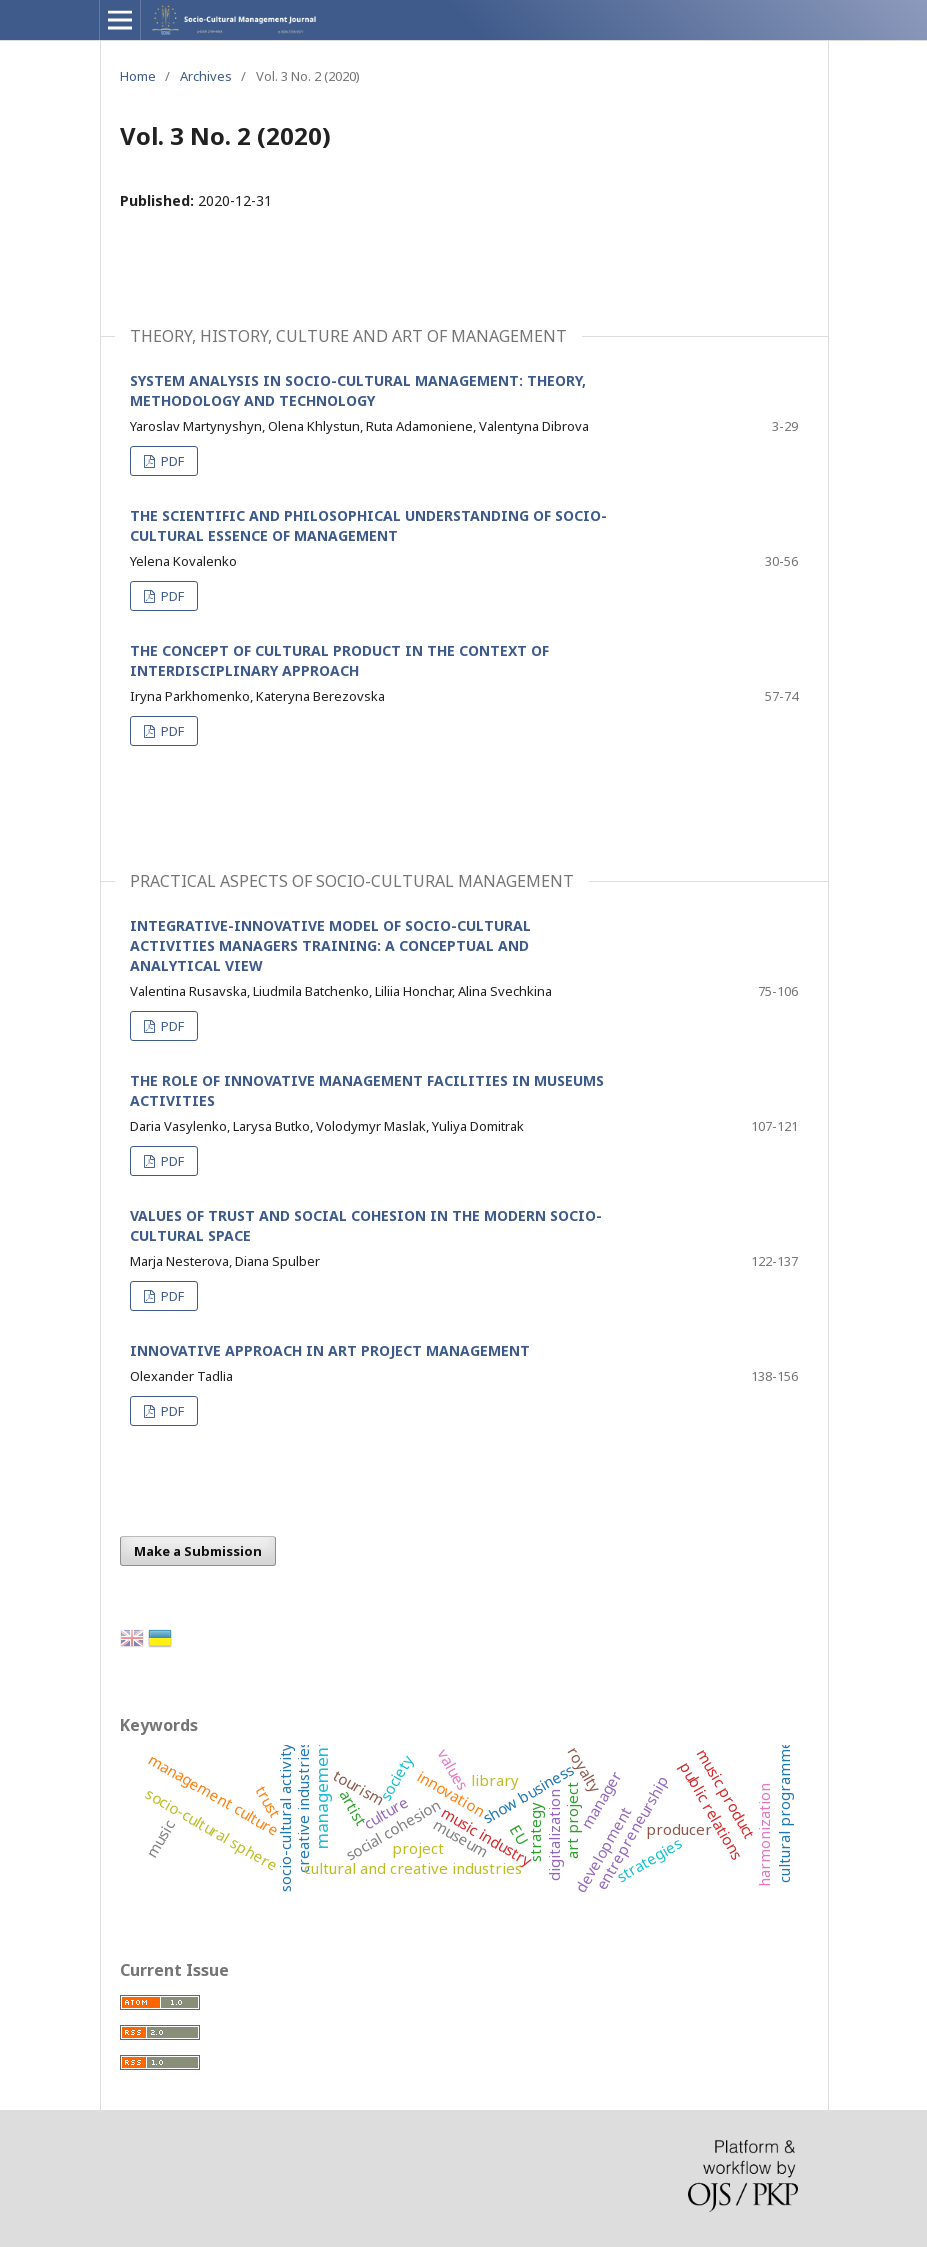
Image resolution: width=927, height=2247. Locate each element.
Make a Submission (198, 1551)
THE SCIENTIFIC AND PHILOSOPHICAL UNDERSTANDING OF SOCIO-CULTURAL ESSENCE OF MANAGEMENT (368, 525)
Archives (206, 76)
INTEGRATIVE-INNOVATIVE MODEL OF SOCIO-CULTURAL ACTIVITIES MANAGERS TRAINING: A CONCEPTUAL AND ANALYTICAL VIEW (330, 945)
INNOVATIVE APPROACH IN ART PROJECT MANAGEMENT (330, 1350)
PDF (171, 461)
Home (138, 76)
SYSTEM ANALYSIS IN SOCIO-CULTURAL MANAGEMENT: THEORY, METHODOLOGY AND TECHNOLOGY (358, 390)
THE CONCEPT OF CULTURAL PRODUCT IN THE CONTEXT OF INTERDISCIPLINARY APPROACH (339, 660)
